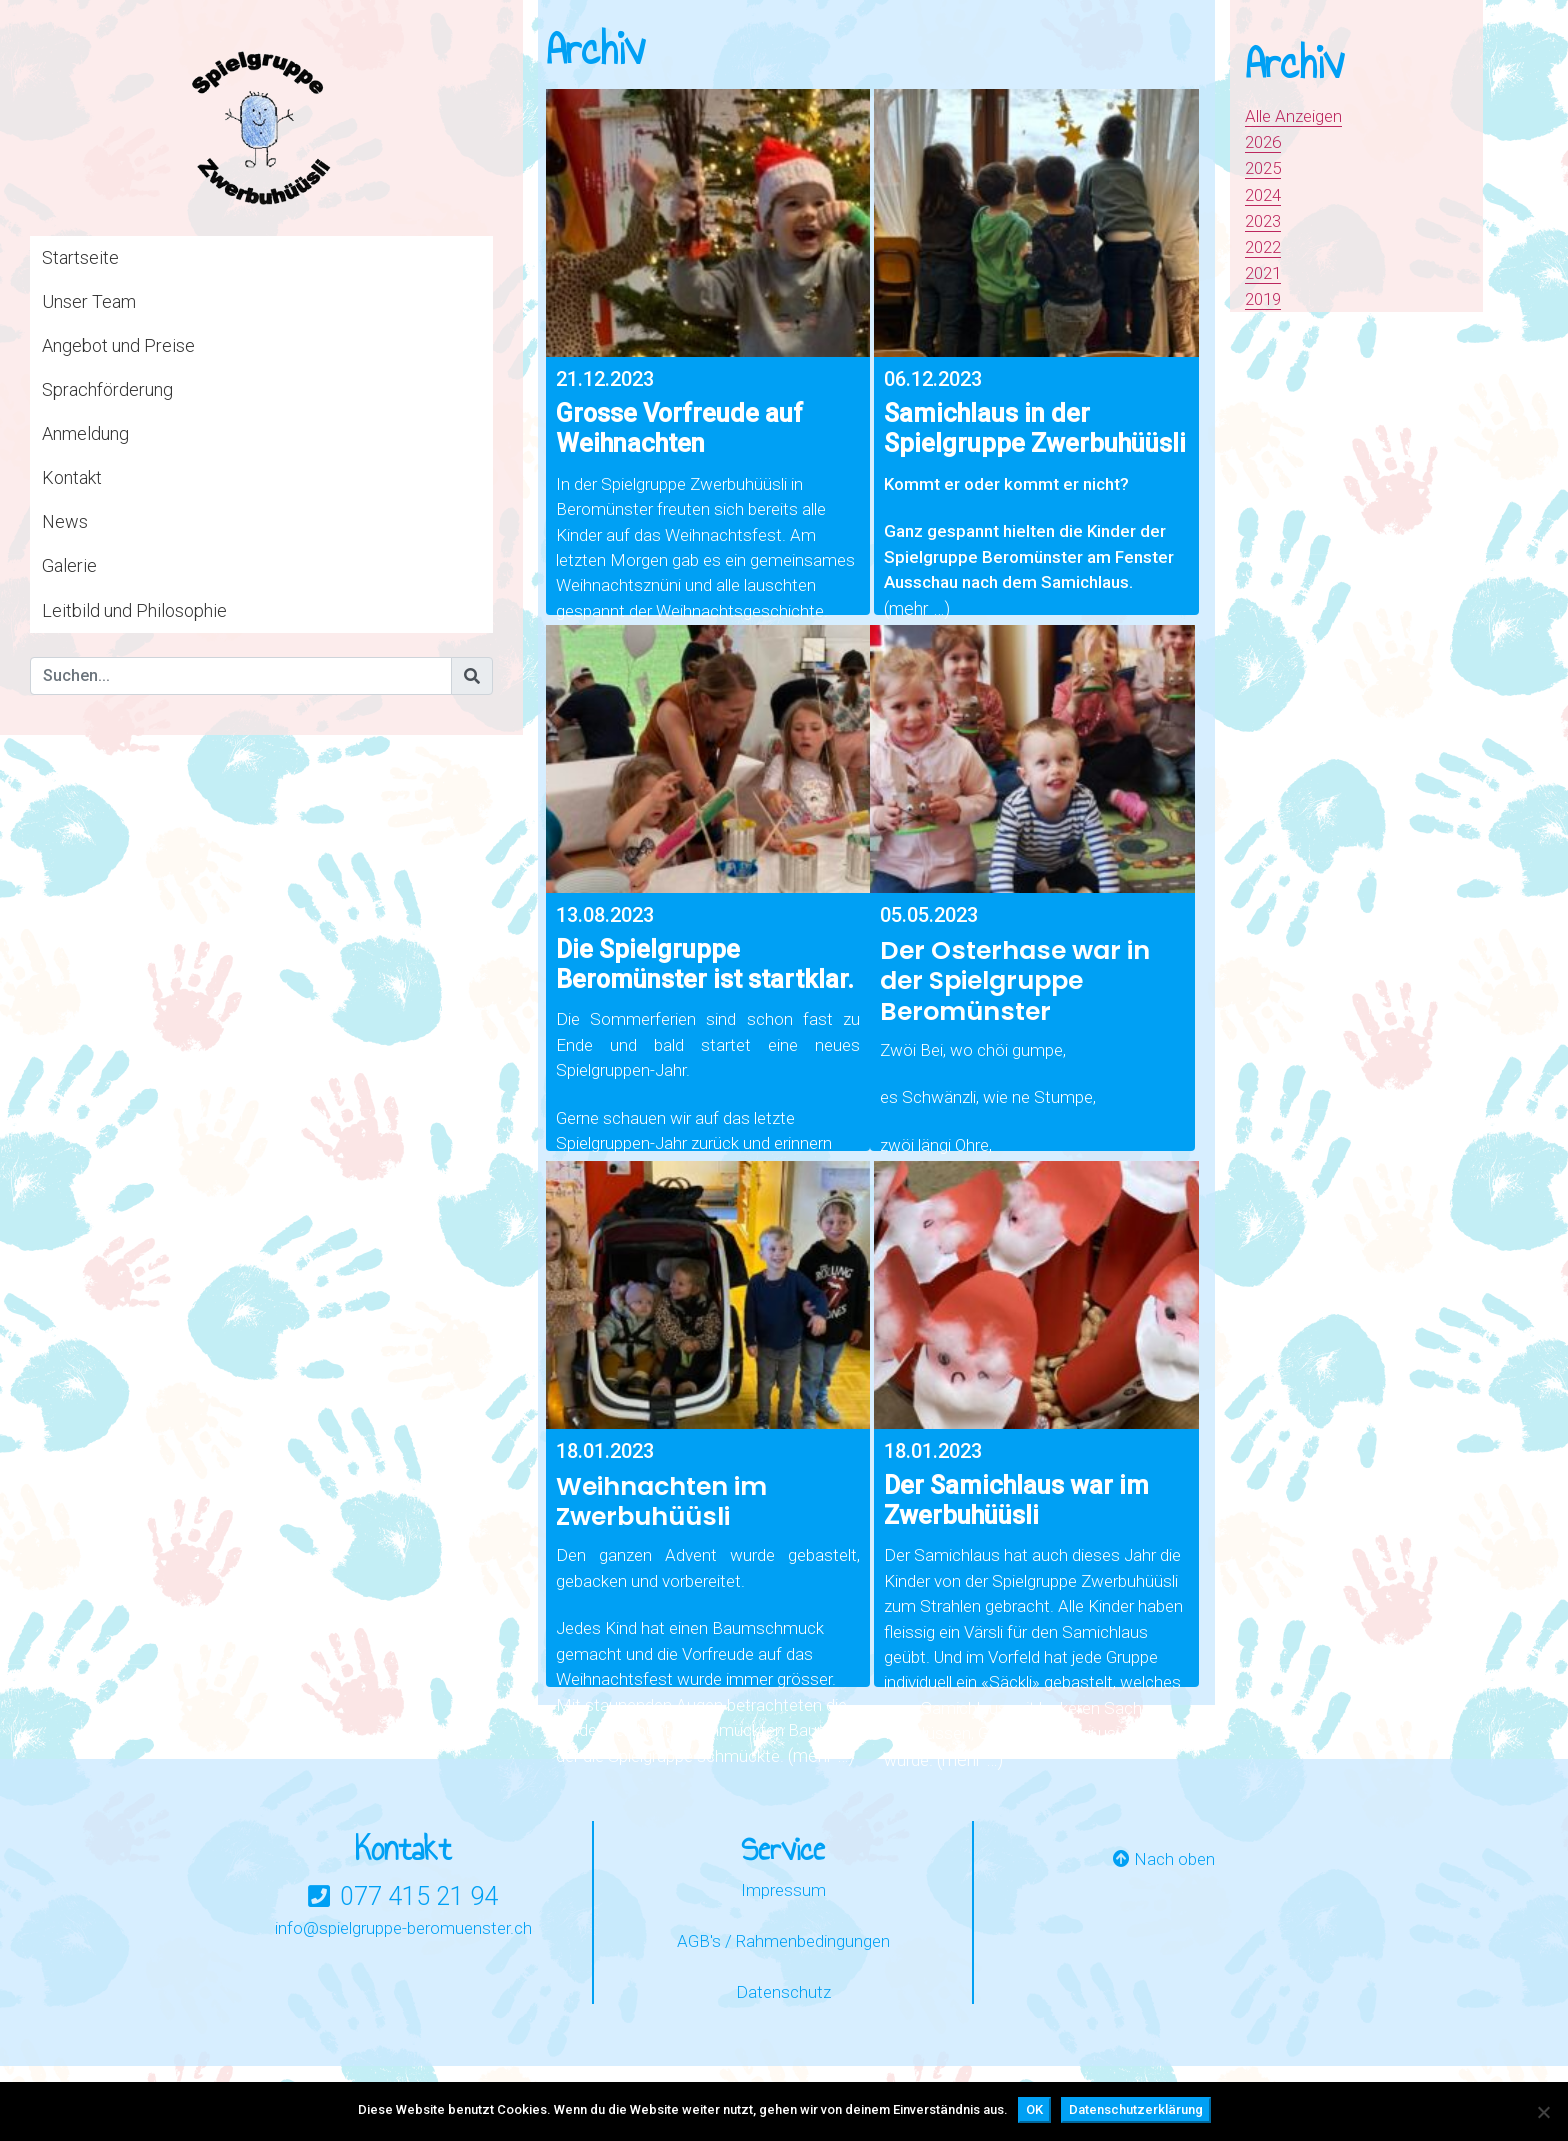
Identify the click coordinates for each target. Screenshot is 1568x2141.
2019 (1265, 298)
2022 (1265, 246)
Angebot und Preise (118, 345)
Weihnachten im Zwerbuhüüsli (661, 1567)
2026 (1265, 141)
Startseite (80, 257)
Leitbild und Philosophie (134, 610)
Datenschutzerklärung (1136, 2109)
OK (1034, 2109)
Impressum (783, 1987)
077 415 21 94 (419, 1993)
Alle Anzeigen (1297, 115)
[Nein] (1543, 2112)
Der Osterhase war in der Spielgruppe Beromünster (1015, 1014)
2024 (1265, 194)
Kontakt (72, 477)
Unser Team (89, 301)
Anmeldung (85, 433)
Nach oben (1164, 1957)
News (65, 521)
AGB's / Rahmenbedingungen (783, 2039)
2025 (1265, 167)
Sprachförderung (107, 389)
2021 (1265, 272)
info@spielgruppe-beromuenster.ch (403, 2024)
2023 (1265, 220)
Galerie (69, 565)
